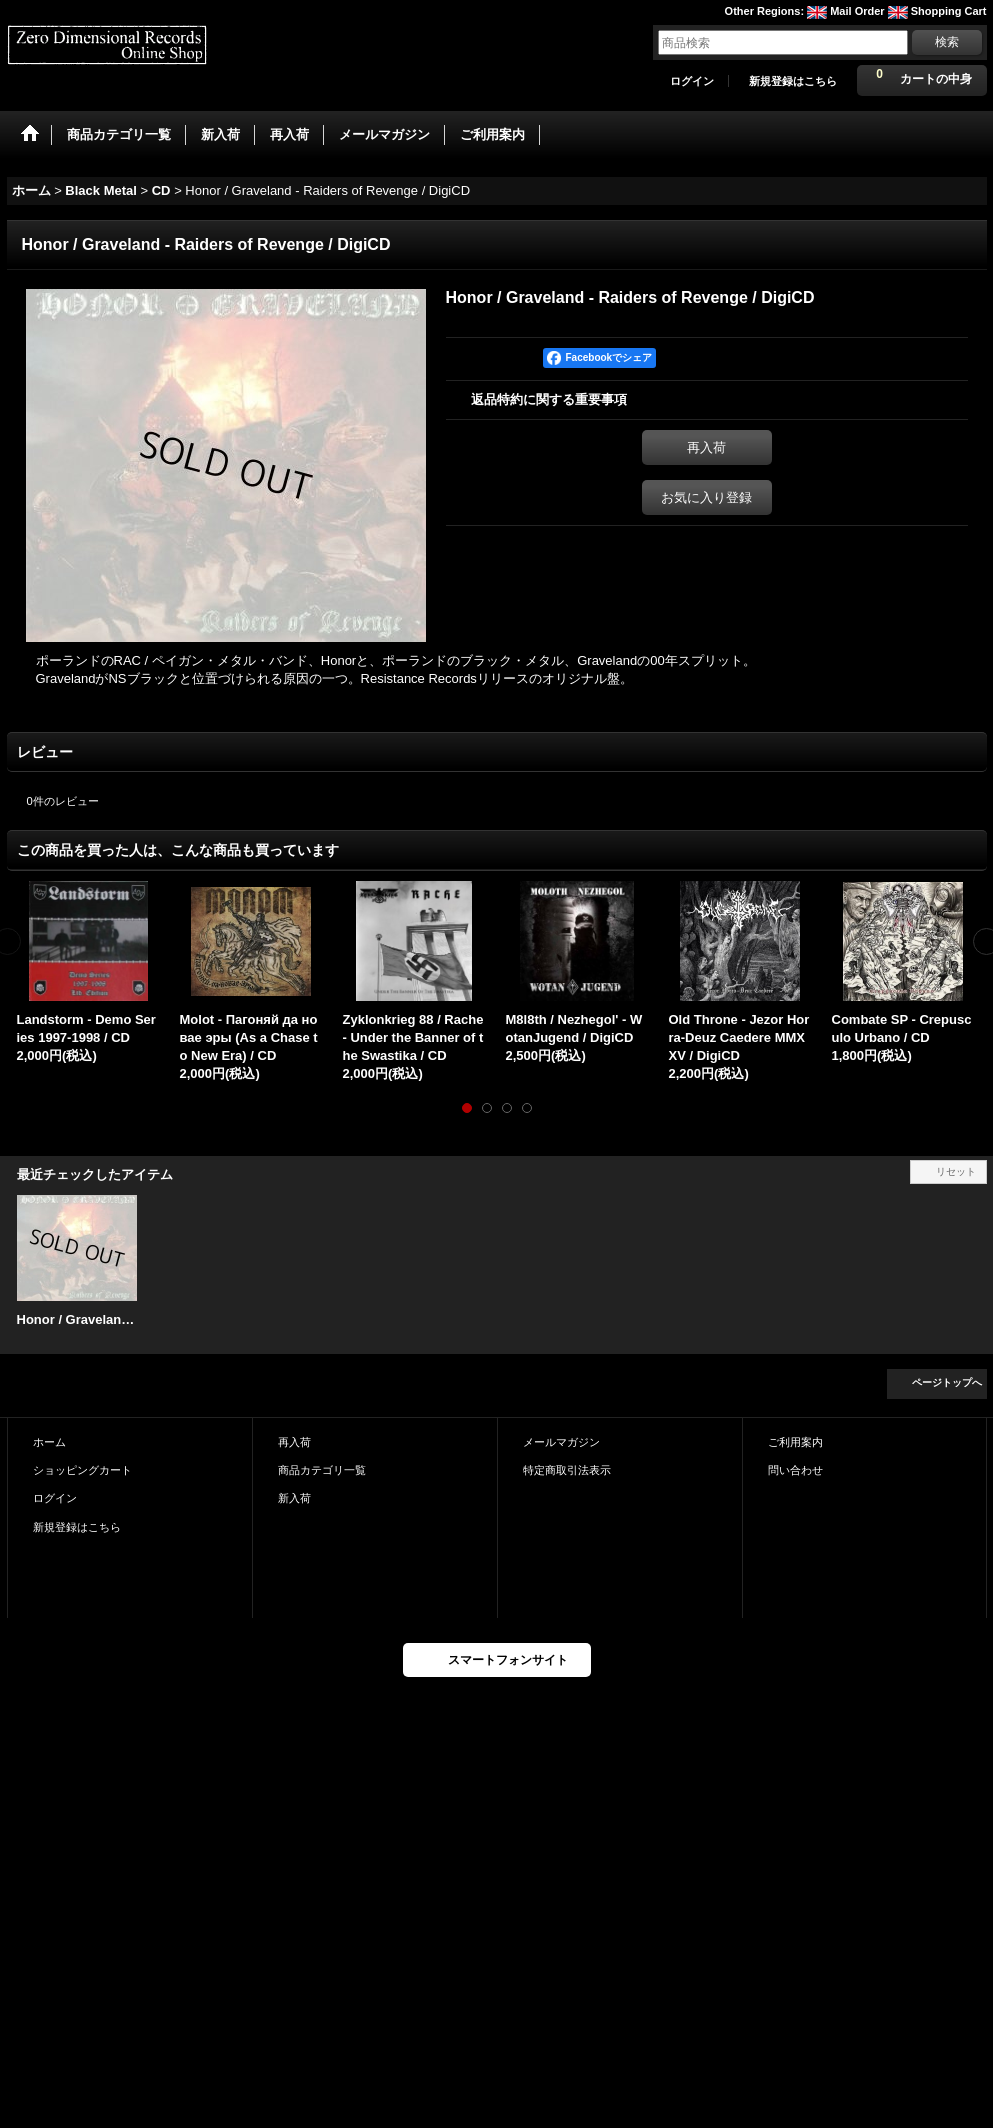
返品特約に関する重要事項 (549, 399)
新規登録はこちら (793, 81)
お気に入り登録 (706, 497)
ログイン (692, 81)
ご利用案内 (795, 1442)
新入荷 (294, 1498)
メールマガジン (561, 1442)
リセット (956, 1171)
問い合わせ (795, 1470)
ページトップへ (947, 1382)
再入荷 (706, 447)
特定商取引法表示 (567, 1470)
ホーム (49, 1442)
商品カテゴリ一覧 (322, 1470)
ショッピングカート (82, 1470)
